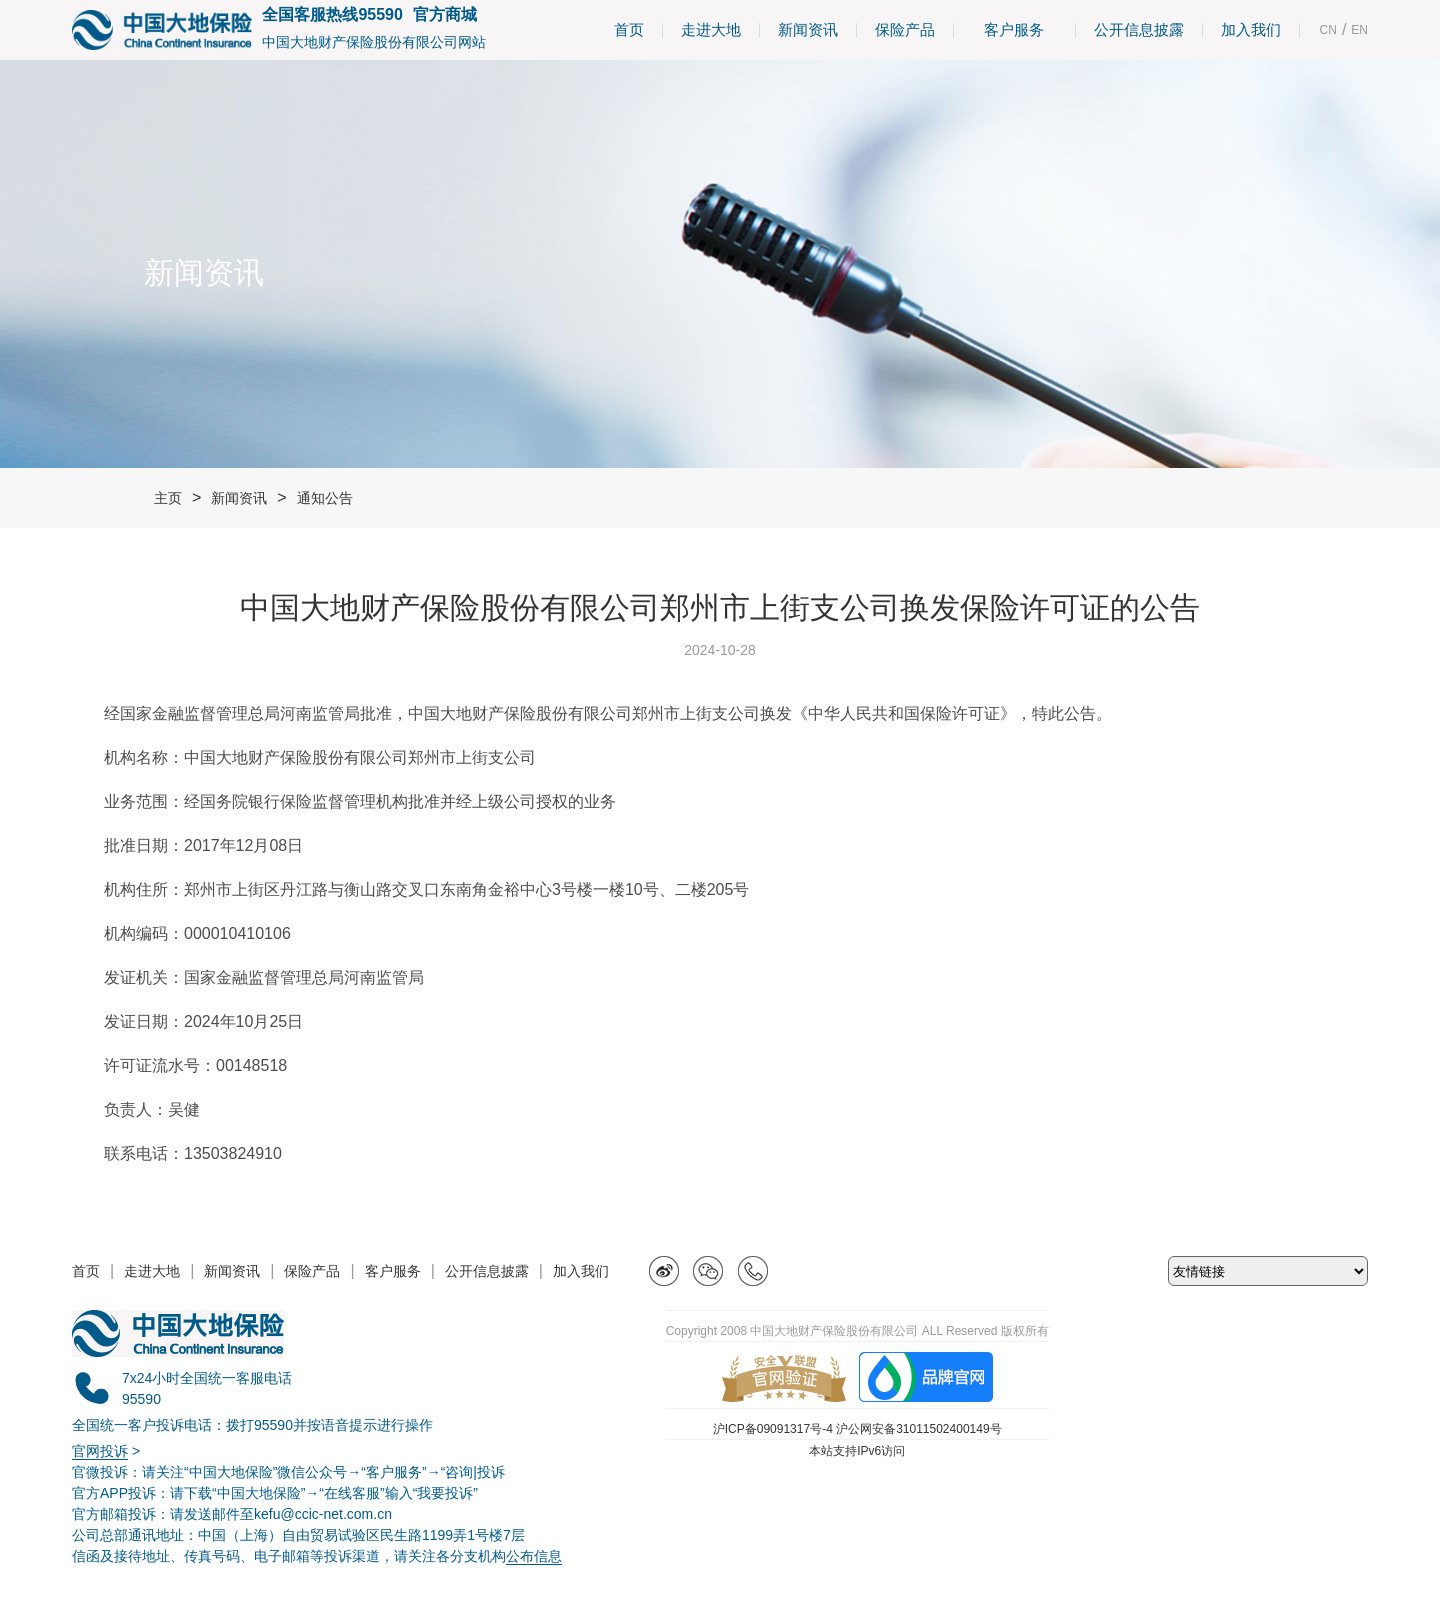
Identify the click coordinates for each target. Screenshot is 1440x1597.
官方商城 (445, 14)
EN (1359, 30)
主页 (168, 498)
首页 (629, 29)
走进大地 (711, 29)
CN (1328, 30)
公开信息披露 (1139, 29)
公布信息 (534, 1556)
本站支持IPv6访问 (857, 1451)
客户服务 (1014, 29)
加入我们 (1251, 29)
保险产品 (905, 29)
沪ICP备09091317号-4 (773, 1429)
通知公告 (325, 498)
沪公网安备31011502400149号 (918, 1429)
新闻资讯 (808, 29)
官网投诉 (100, 1451)
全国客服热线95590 (332, 14)
